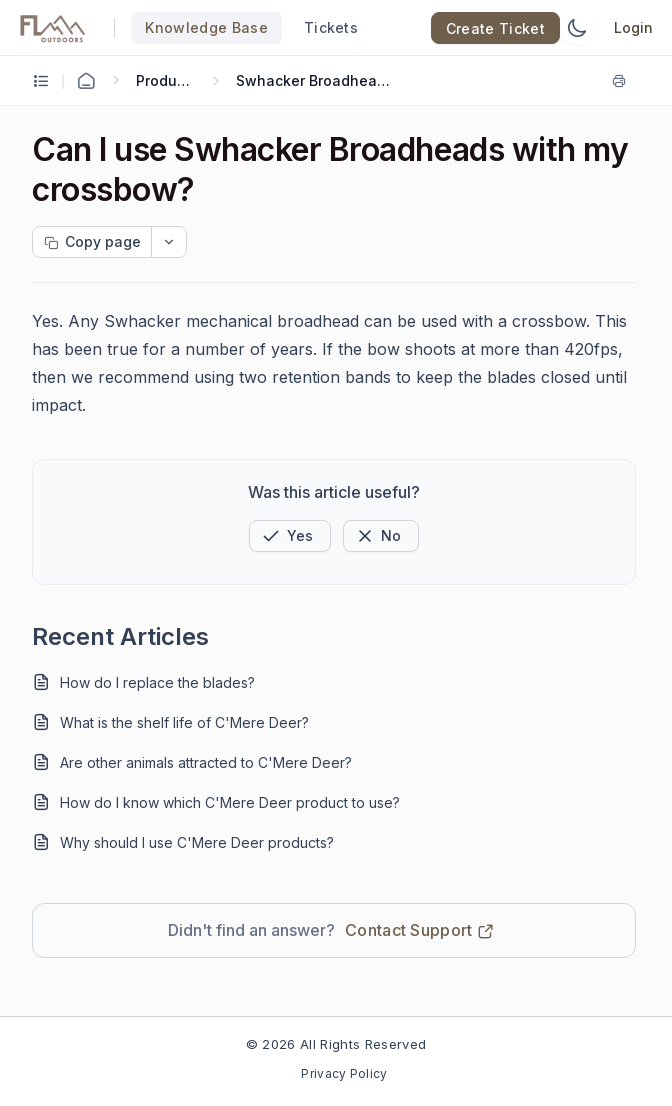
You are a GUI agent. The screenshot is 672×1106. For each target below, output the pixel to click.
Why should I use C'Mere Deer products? (197, 842)
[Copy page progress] (92, 242)
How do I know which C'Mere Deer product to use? (230, 802)
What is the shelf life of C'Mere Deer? (184, 722)
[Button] (381, 536)
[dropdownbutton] (169, 242)
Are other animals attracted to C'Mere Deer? (206, 762)
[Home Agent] (86, 81)
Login (633, 27)
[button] (290, 536)
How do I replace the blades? (157, 682)
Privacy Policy (344, 1073)
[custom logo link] (53, 28)
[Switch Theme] (577, 28)
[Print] (623, 81)
